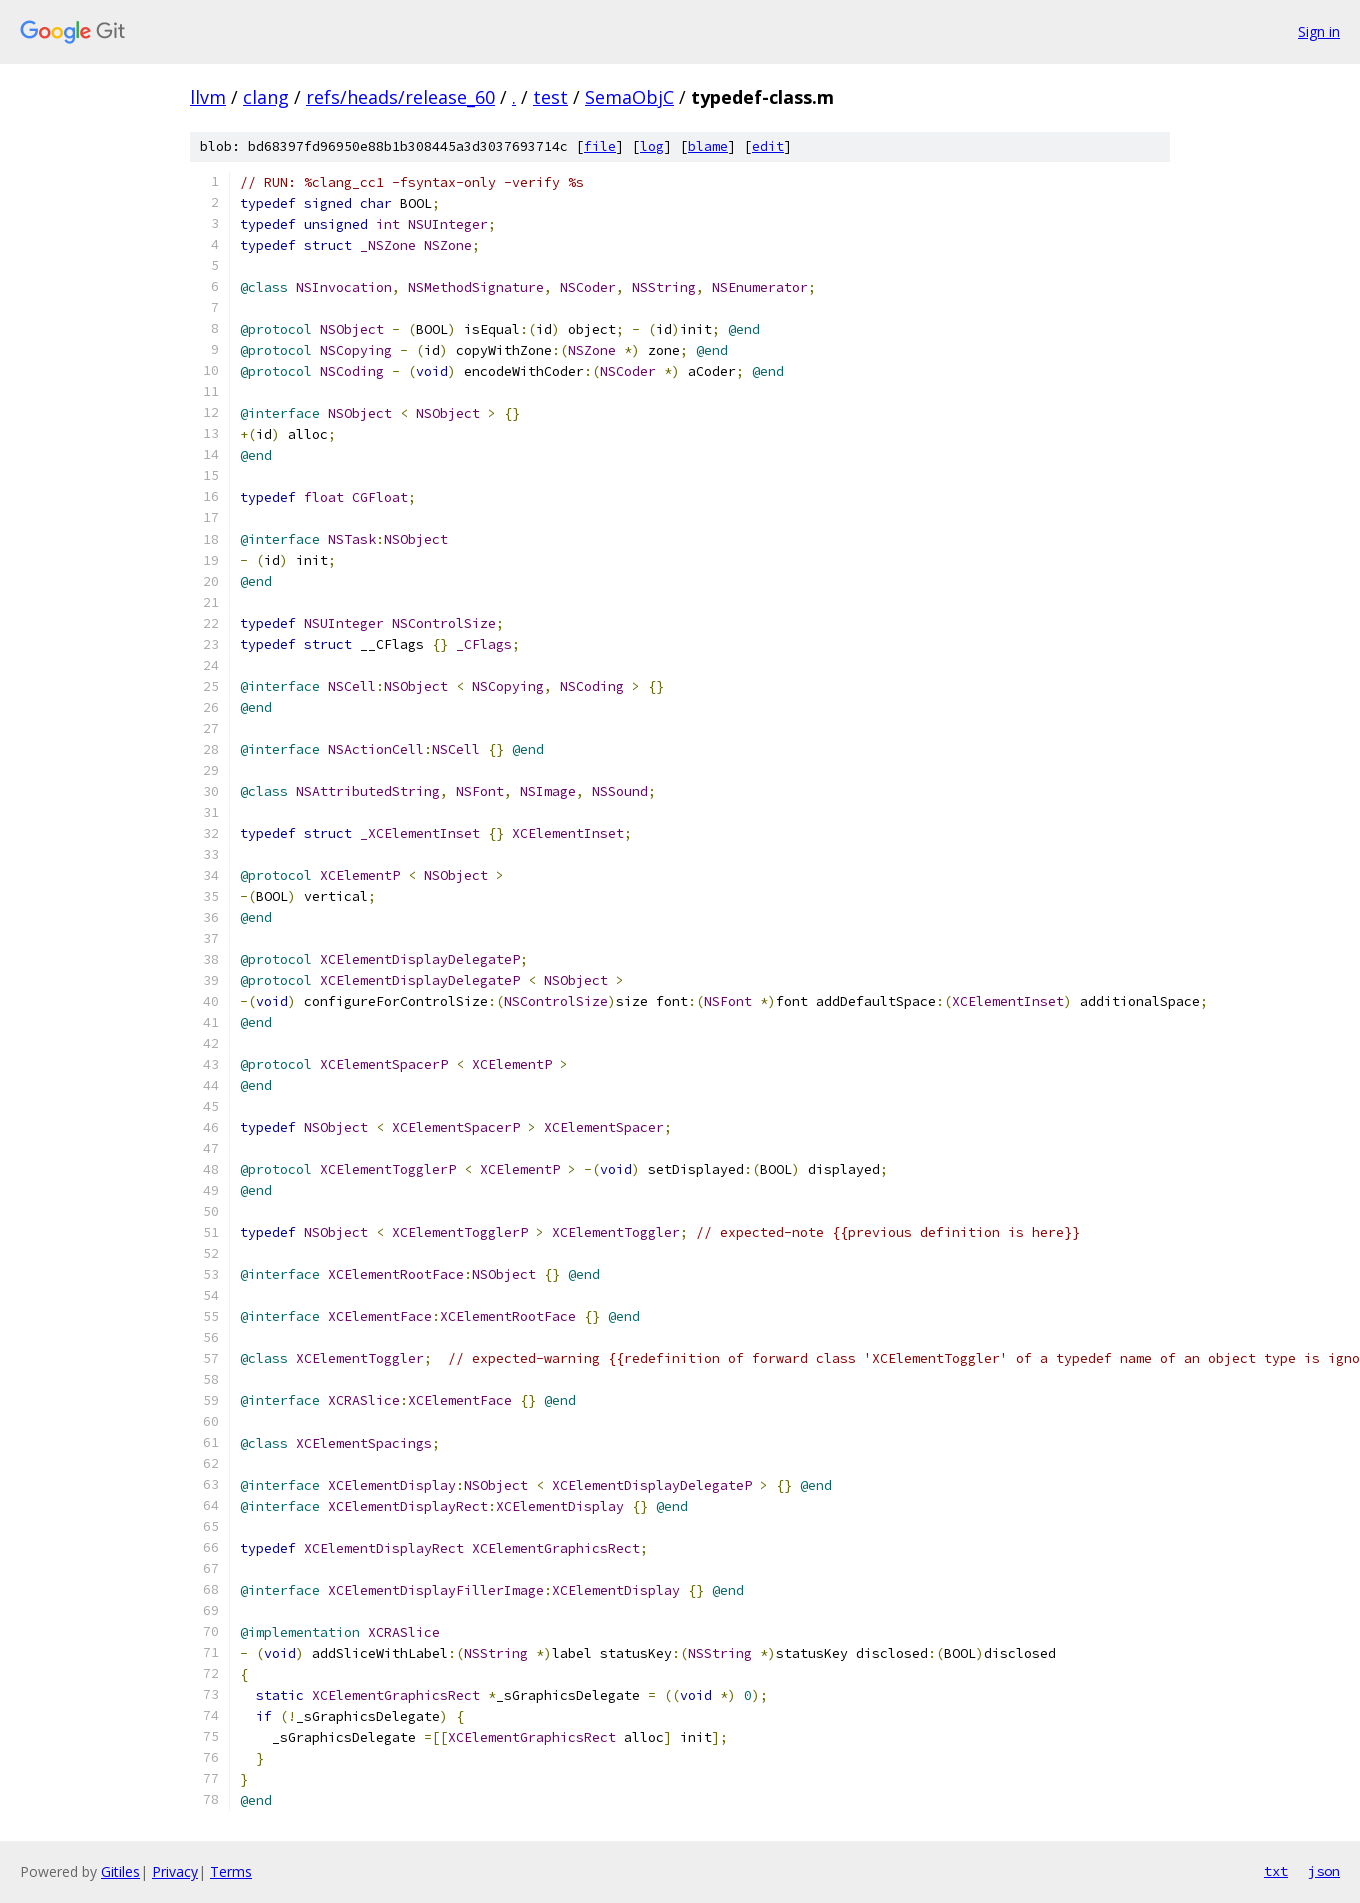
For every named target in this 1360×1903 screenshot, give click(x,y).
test (550, 97)
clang (266, 97)
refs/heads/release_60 (400, 97)
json (1324, 1871)
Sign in (1319, 31)
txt (1276, 1871)
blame (708, 146)
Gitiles (120, 1871)
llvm (208, 97)
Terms (231, 1871)
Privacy (175, 1871)
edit (768, 146)
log (652, 146)
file (600, 146)
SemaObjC (629, 97)
